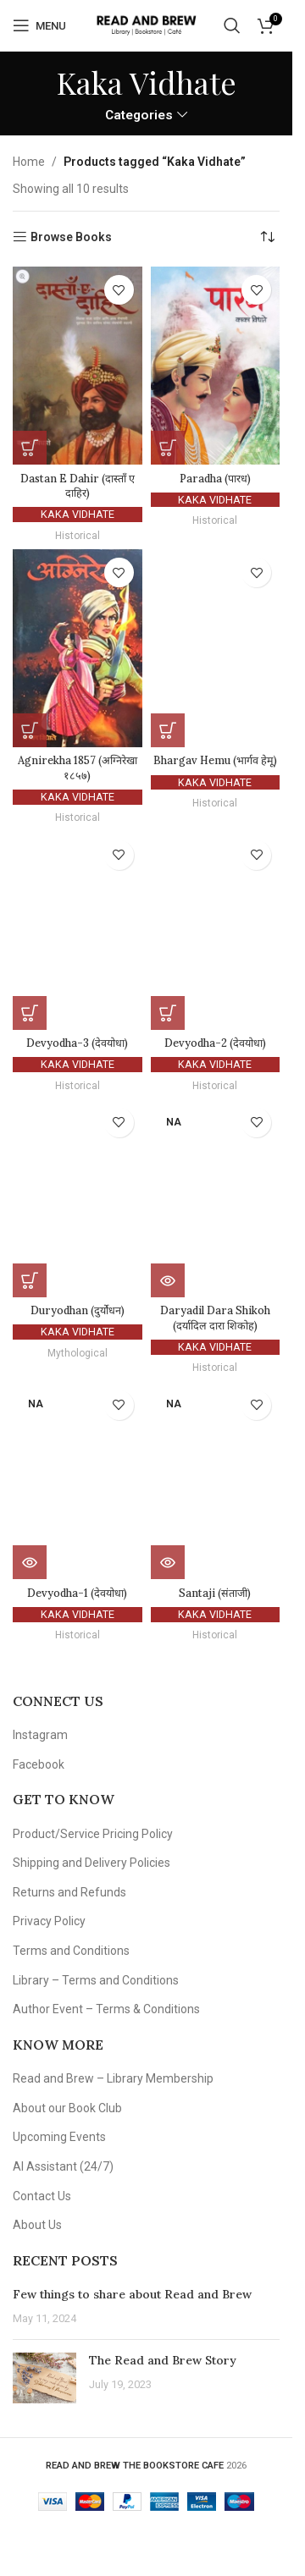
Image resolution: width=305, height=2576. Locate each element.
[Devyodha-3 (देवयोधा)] (77, 931)
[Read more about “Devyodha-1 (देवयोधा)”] (30, 1562)
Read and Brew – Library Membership (113, 2078)
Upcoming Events (59, 2137)
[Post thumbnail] (44, 2378)
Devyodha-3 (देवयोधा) (77, 1042)
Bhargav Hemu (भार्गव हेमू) (215, 760)
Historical (77, 536)
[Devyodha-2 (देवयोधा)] (215, 931)
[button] (30, 448)
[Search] (232, 25)
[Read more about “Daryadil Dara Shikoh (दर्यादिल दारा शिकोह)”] (168, 1280)
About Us (37, 2225)
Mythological (77, 1353)
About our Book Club (67, 2108)
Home (29, 161)
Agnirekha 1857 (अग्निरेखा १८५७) (77, 767)
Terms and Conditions (71, 1950)
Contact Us (42, 2196)
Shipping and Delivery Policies (91, 1862)
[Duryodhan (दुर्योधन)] (77, 1198)
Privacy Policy (49, 1921)
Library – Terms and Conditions (96, 1980)
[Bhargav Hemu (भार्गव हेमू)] (215, 648)
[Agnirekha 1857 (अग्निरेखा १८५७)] (77, 648)
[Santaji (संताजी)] (215, 1481)
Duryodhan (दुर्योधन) (77, 1310)
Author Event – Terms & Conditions (106, 2009)
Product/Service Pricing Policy (93, 1834)
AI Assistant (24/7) (63, 2166)
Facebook (38, 1764)
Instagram (40, 1735)
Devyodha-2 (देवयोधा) (215, 1042)
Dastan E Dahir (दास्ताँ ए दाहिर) (77, 485)
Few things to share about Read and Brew (132, 2294)
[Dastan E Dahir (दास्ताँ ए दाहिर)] (77, 366)
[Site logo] (146, 24)
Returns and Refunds (69, 1892)
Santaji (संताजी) (215, 1592)
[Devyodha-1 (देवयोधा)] (77, 1481)
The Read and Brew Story (162, 2360)
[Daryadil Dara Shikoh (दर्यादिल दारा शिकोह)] (215, 1198)
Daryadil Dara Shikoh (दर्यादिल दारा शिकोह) (215, 1317)
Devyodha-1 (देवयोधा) (77, 1592)
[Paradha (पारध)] (215, 366)
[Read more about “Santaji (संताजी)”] (168, 1562)
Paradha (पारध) (215, 478)
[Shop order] (267, 237)
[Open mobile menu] (39, 25)
